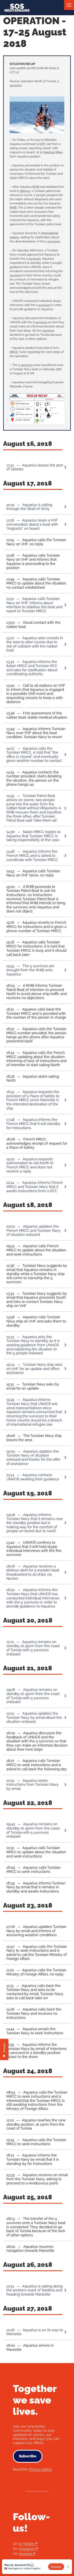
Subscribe (27, 2456)
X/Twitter (27, 2544)
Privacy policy (40, 2469)
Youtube (26, 2554)
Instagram (27, 2549)
